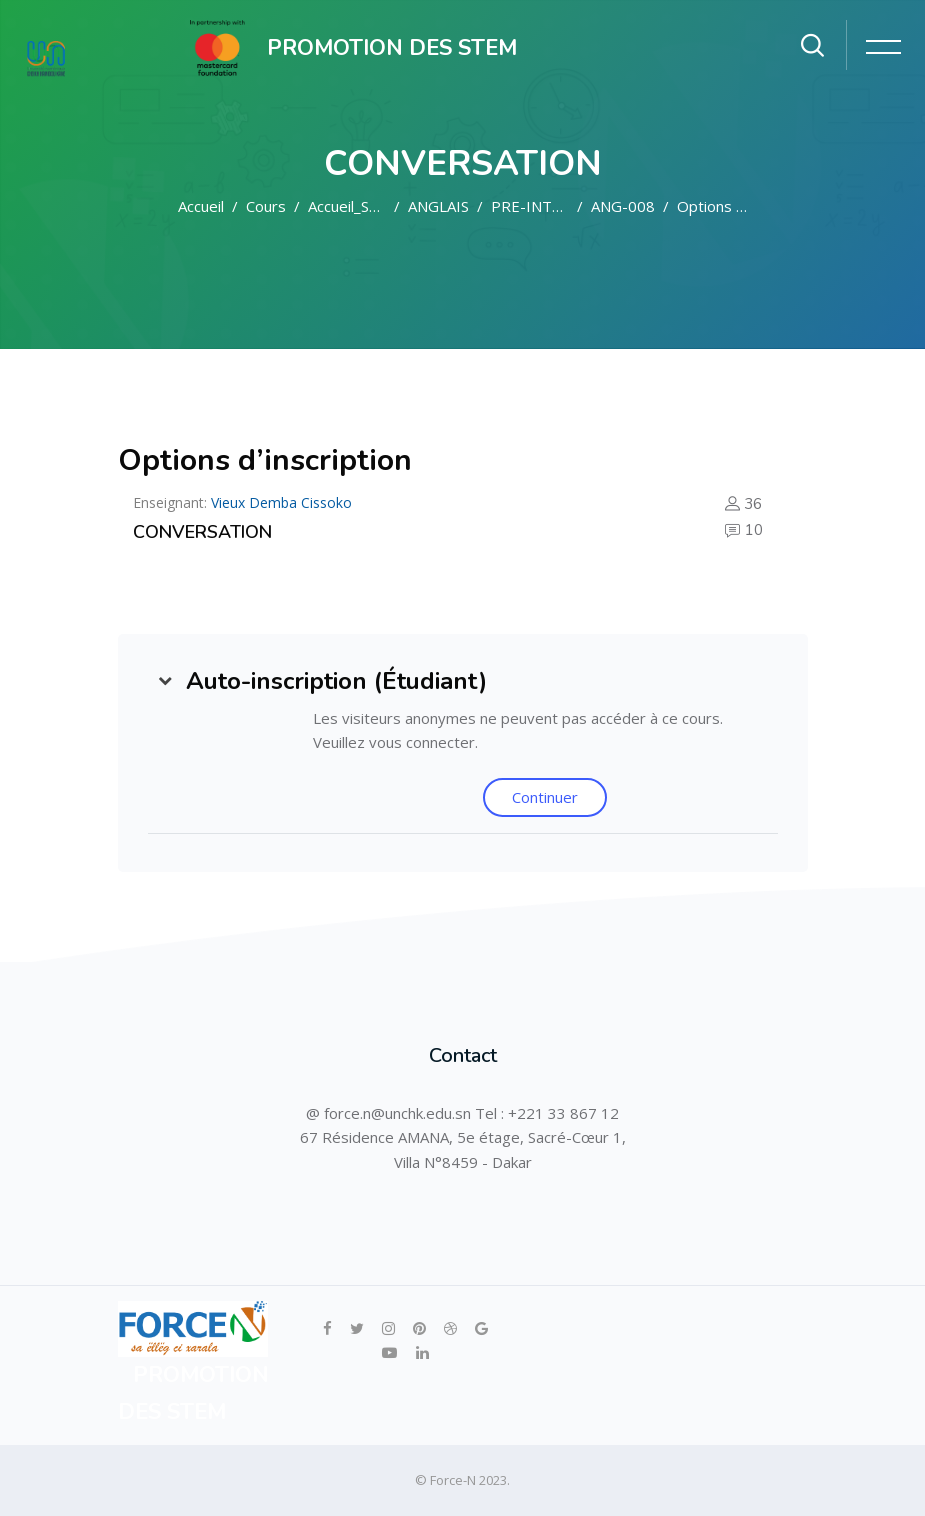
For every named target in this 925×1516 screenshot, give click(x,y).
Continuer (545, 797)
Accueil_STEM (354, 206)
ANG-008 (623, 206)
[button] (165, 681)
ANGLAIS (438, 206)
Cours (266, 206)
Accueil (201, 206)
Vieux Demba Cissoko (281, 502)
